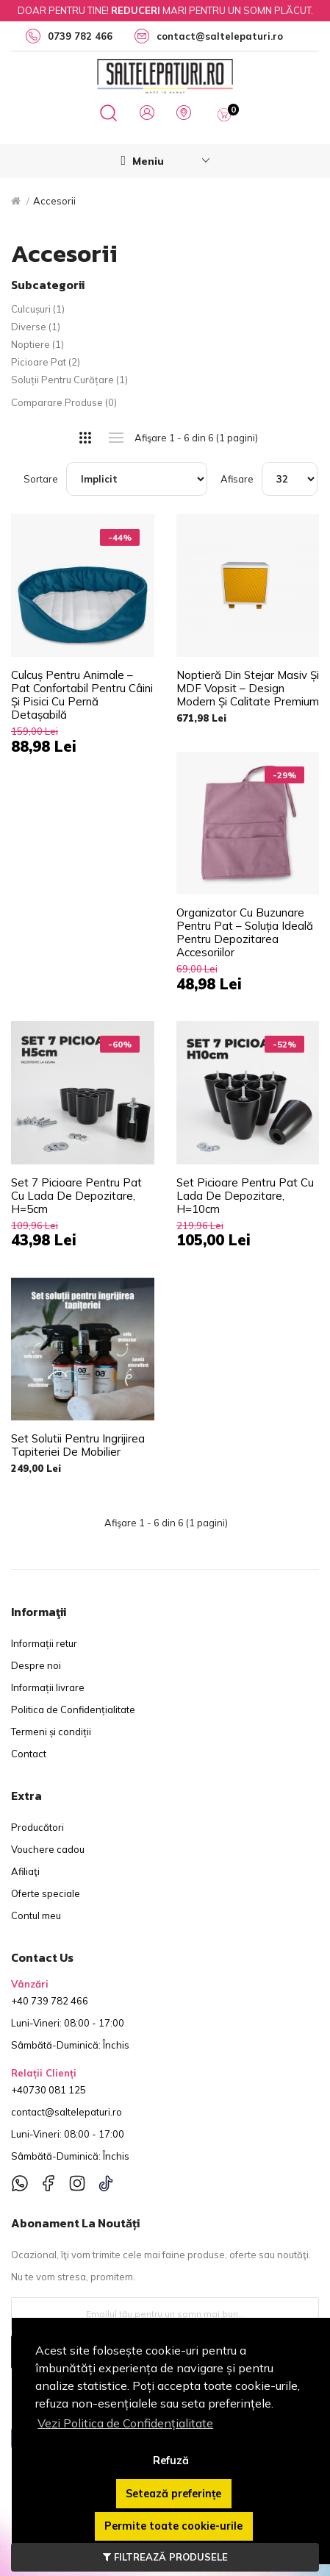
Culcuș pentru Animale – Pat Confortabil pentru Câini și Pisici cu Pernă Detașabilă (82, 695)
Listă (116, 438)
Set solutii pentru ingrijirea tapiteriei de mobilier (78, 1445)
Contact (28, 1754)
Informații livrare (48, 1687)
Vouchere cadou (48, 1849)
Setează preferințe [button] (173, 2493)
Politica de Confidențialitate (73, 1709)
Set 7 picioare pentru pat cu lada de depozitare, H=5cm (76, 1196)
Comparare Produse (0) (64, 402)
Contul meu (36, 1915)
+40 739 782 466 (49, 2001)
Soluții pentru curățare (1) (69, 379)
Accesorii (54, 201)
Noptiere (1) (37, 344)
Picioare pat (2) (45, 362)
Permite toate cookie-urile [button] (173, 2526)
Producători (37, 1827)
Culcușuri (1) (38, 309)
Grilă (85, 438)
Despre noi (36, 1665)
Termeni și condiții (51, 1731)
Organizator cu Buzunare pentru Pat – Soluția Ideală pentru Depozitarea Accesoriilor (244, 932)
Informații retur (44, 1643)
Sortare (41, 479)
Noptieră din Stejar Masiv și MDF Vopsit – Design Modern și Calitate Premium (247, 688)
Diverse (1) (35, 326)
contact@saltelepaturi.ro (66, 2112)
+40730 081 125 (48, 2090)
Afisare (237, 479)
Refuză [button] (171, 2460)
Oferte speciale (45, 1893)
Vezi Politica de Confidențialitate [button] (125, 2423)
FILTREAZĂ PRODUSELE (165, 2557)
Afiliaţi (25, 1871)
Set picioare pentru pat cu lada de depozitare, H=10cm (245, 1196)
